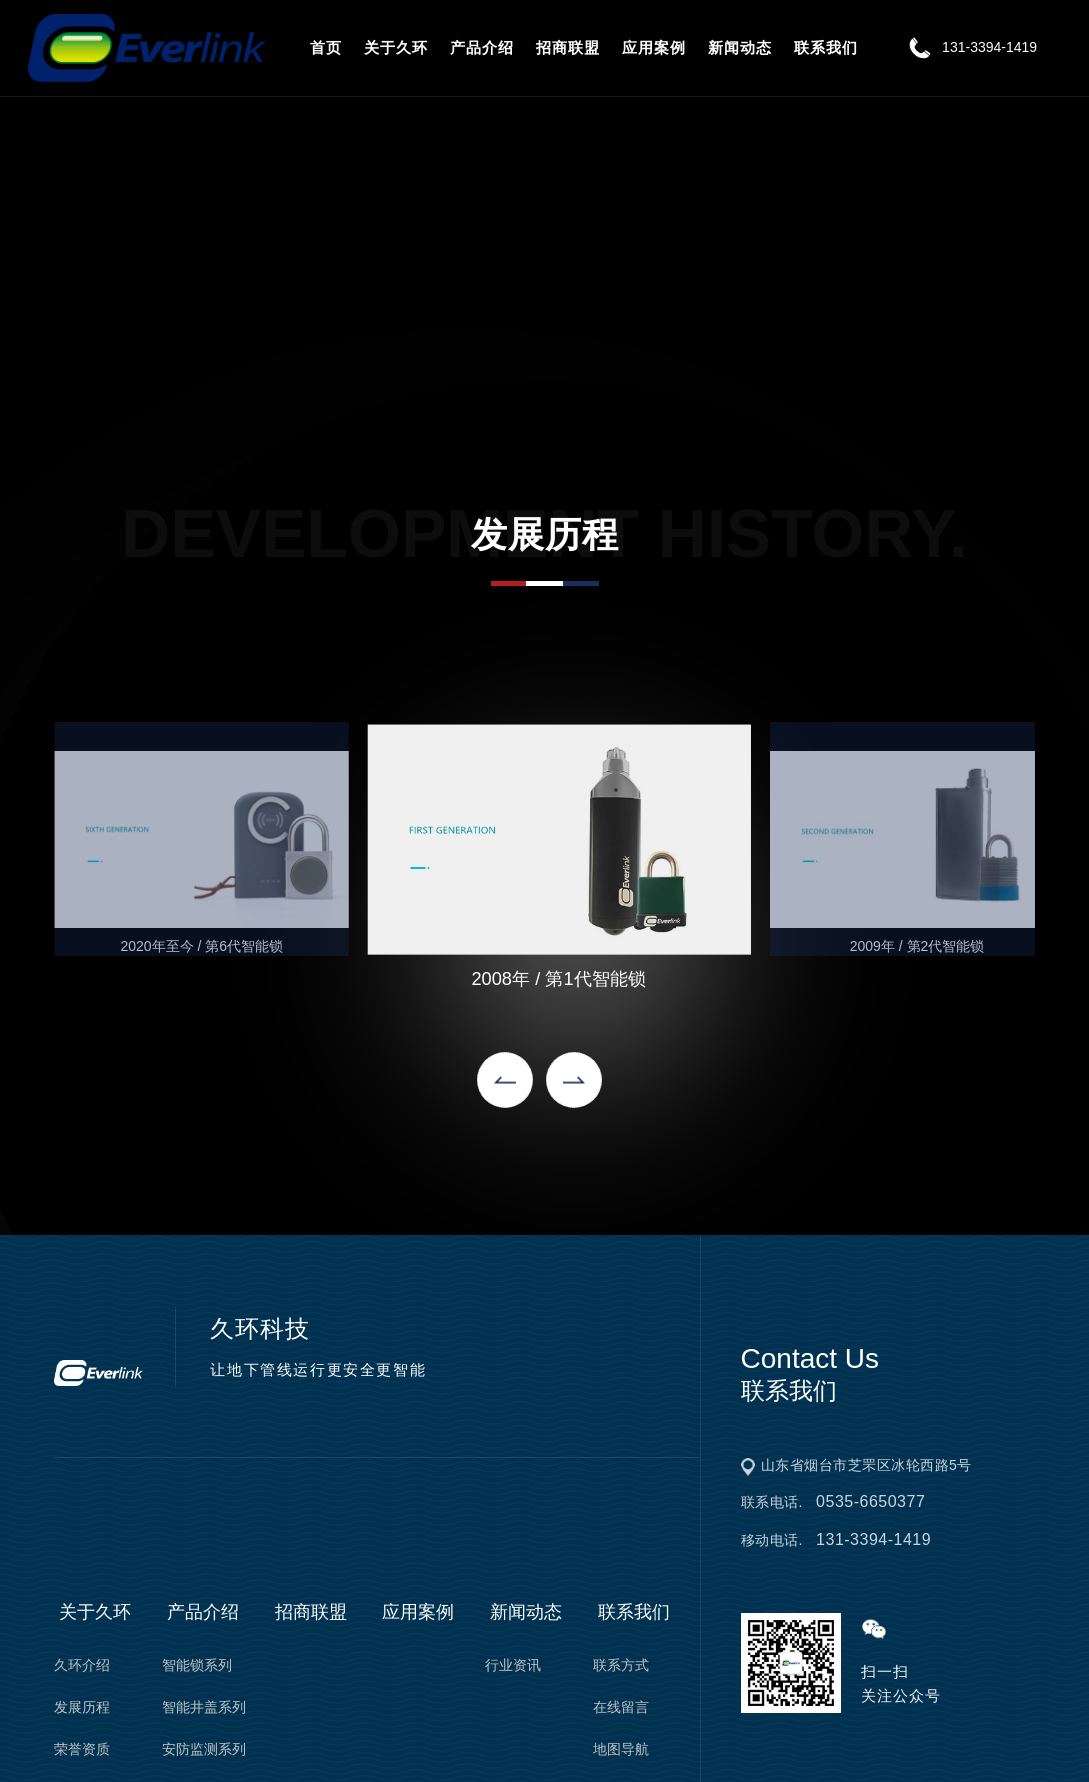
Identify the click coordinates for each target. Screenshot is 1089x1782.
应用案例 (654, 47)
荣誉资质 (82, 1749)
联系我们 (826, 47)
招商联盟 (568, 47)
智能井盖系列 (204, 1707)
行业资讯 (513, 1665)
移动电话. (836, 1540)
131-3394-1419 (969, 47)
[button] (505, 1080)
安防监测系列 (204, 1749)
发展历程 (82, 1707)
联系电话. (833, 1502)
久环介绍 (82, 1665)
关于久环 (396, 47)
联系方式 (621, 1665)
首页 (326, 47)
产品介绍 (482, 47)
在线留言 (621, 1707)
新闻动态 (740, 47)
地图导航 (621, 1749)
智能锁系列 (197, 1665)
